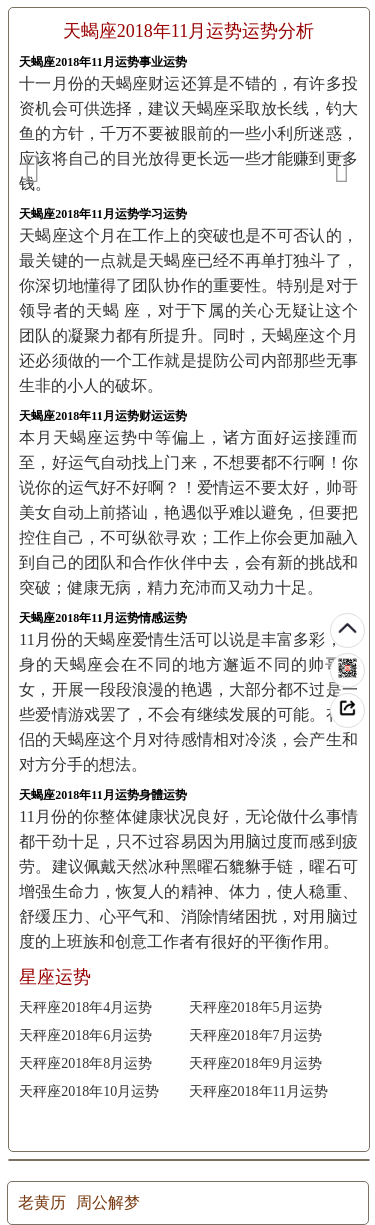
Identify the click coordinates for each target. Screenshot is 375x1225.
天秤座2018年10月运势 (89, 1091)
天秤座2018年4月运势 (85, 1007)
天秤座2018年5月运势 (255, 1007)
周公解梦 (108, 1202)
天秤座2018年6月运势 (85, 1035)
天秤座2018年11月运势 (258, 1091)
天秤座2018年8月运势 (85, 1063)
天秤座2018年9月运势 (255, 1063)
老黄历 (42, 1202)
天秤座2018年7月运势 (255, 1035)
